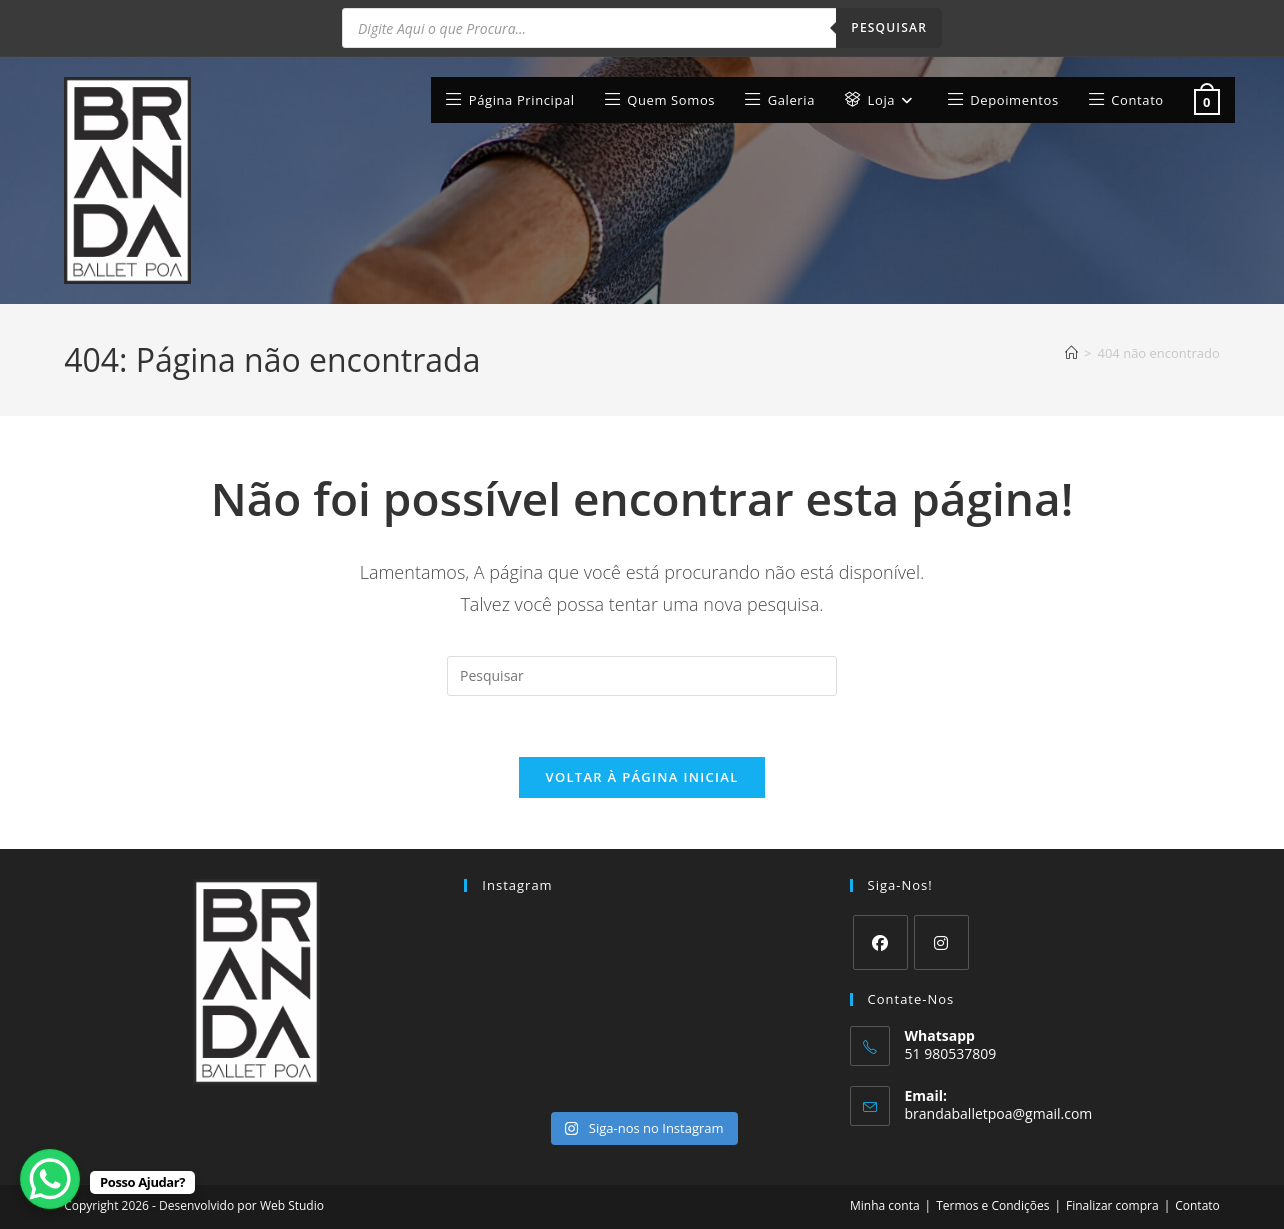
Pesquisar (889, 27)
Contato (1197, 1205)
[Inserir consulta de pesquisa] (642, 676)
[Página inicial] (1071, 353)
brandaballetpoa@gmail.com (999, 1113)
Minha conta (885, 1205)
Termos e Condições (992, 1205)
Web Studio (292, 1205)
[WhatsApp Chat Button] (50, 1179)
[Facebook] (880, 942)
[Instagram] (941, 942)
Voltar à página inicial (641, 777)
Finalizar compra (1112, 1205)
